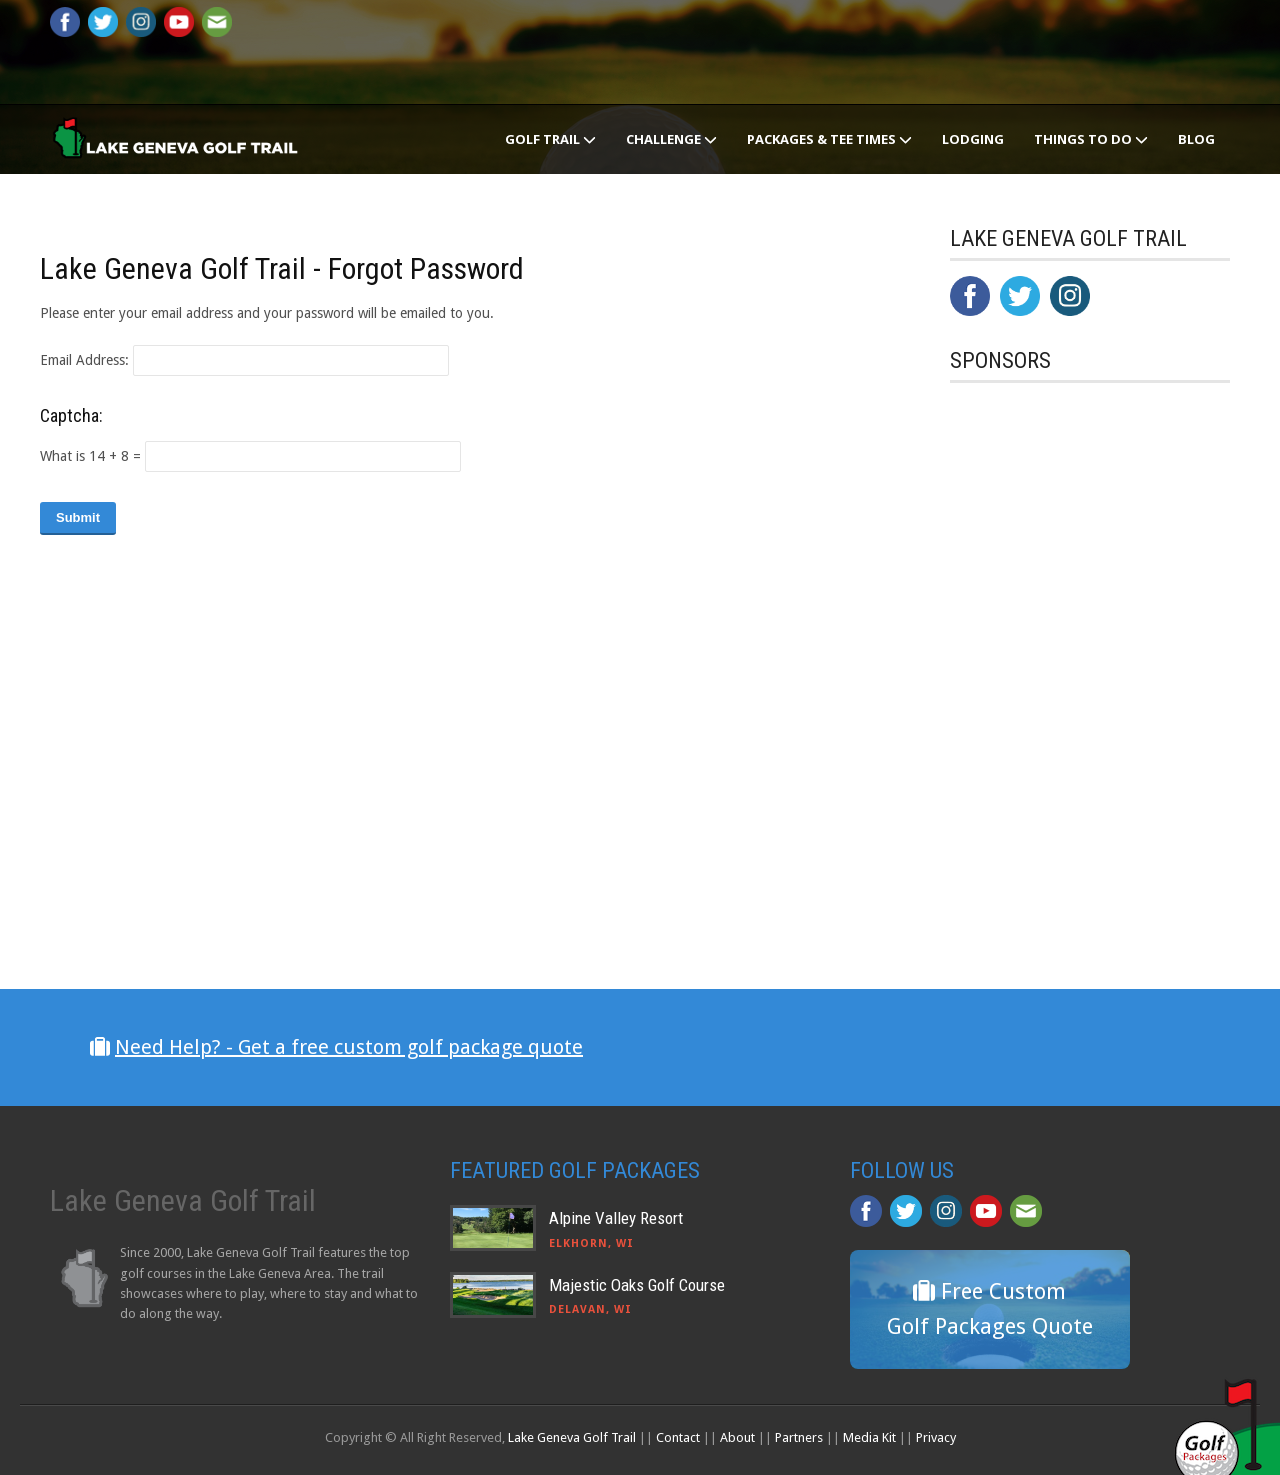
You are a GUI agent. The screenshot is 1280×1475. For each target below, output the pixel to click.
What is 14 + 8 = (90, 456)
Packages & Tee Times (829, 139)
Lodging (973, 139)
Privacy (936, 1437)
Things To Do (1091, 139)
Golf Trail (550, 139)
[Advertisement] (1100, 813)
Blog (1196, 139)
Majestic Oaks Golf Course (637, 1285)
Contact (678, 1437)
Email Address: (84, 360)
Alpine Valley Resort (616, 1218)
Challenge (671, 139)
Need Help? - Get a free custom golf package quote (349, 1047)
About (737, 1437)
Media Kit (869, 1437)
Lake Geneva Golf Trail (572, 1437)
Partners (799, 1437)
